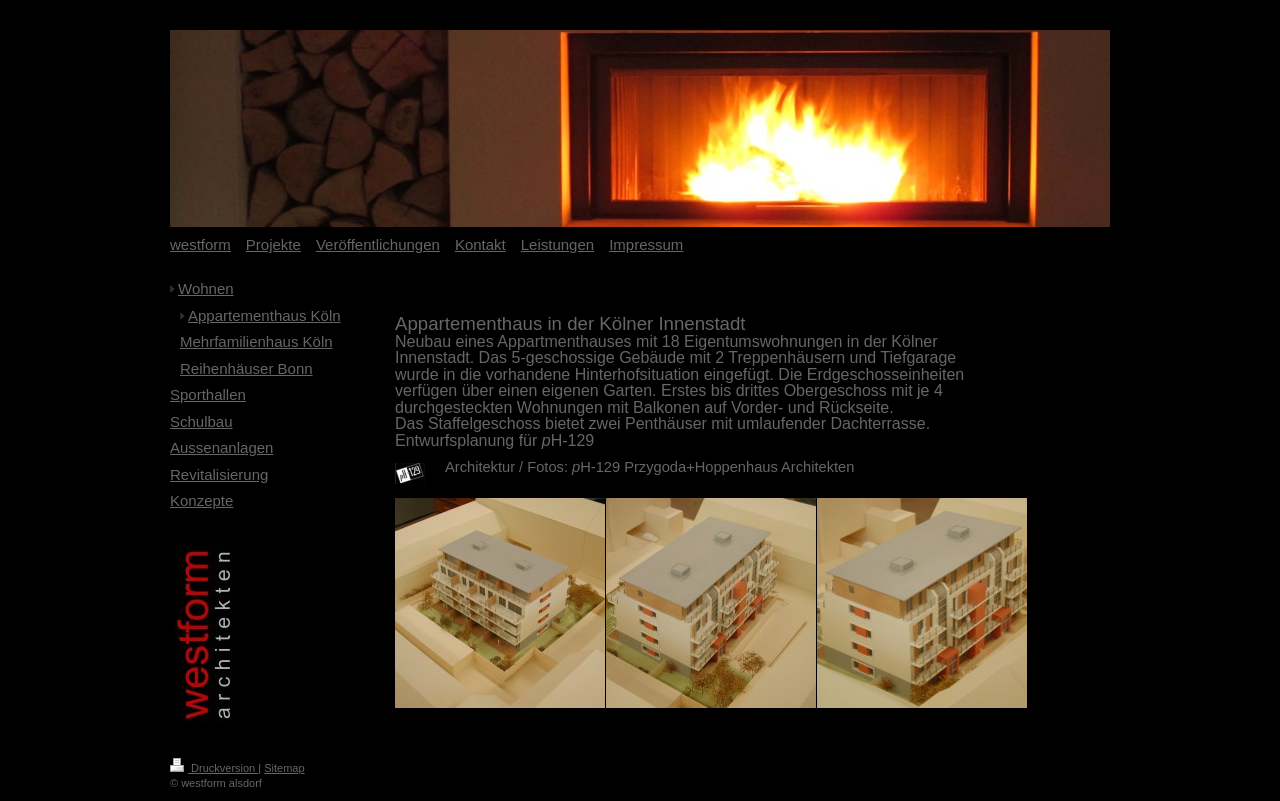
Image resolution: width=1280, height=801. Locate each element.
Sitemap (284, 768)
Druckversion (214, 768)
